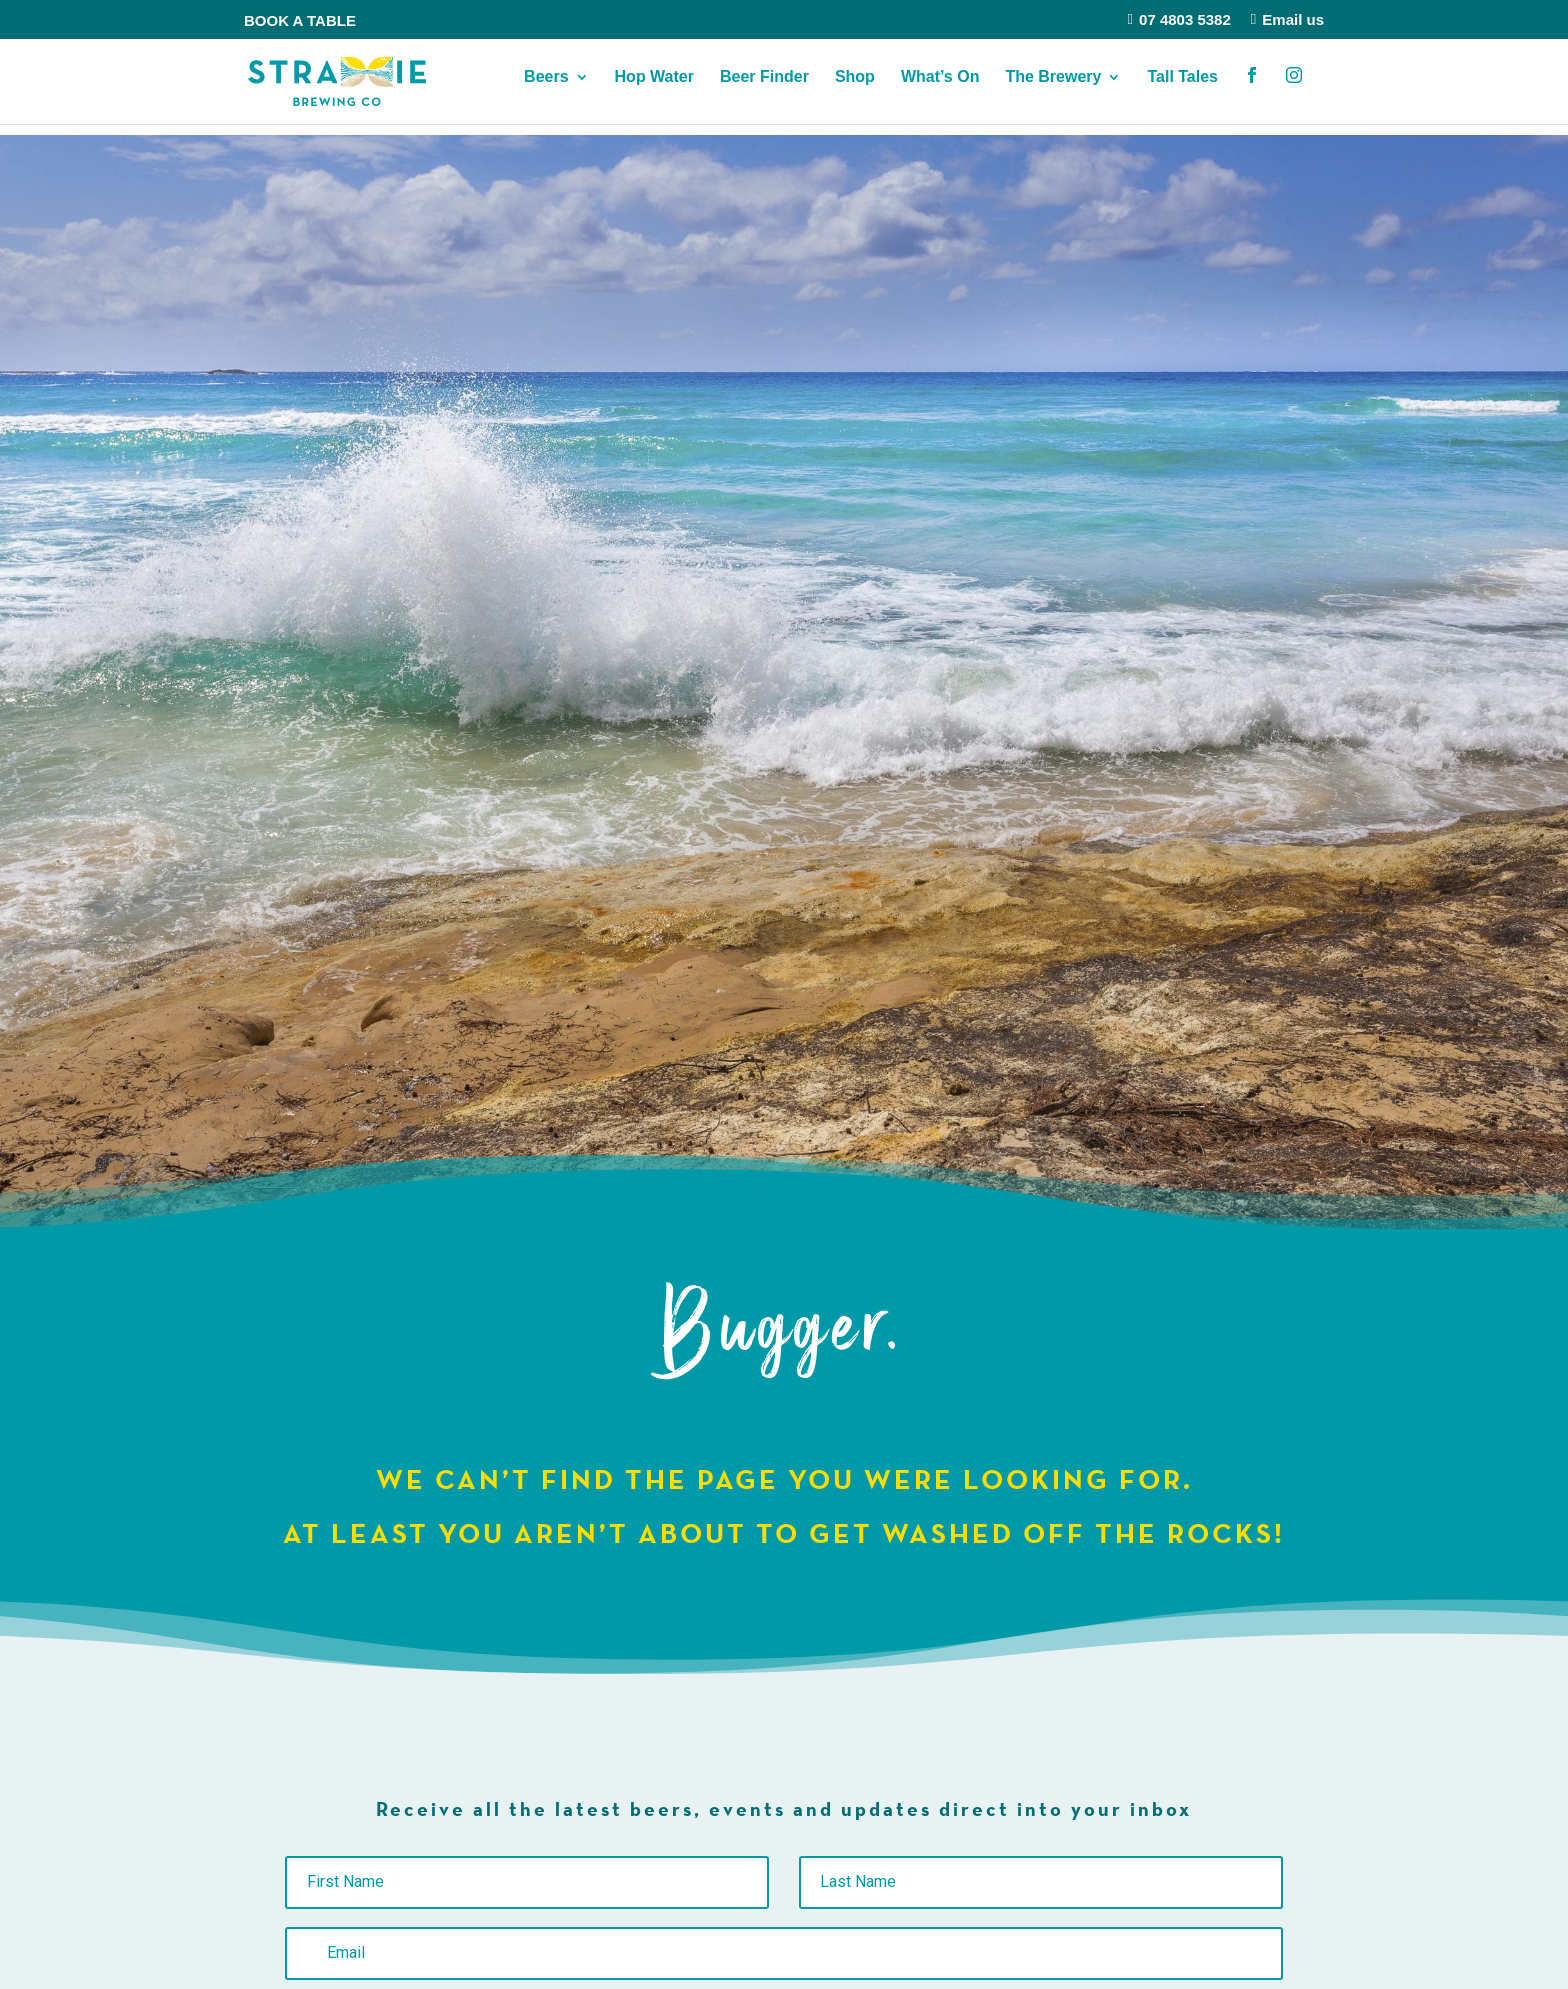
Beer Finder (764, 88)
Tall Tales (1182, 88)
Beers (546, 88)
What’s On (940, 88)
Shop (855, 88)
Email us (1287, 19)
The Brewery (1053, 88)
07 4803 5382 (1179, 19)
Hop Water (654, 88)
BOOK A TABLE (300, 20)
